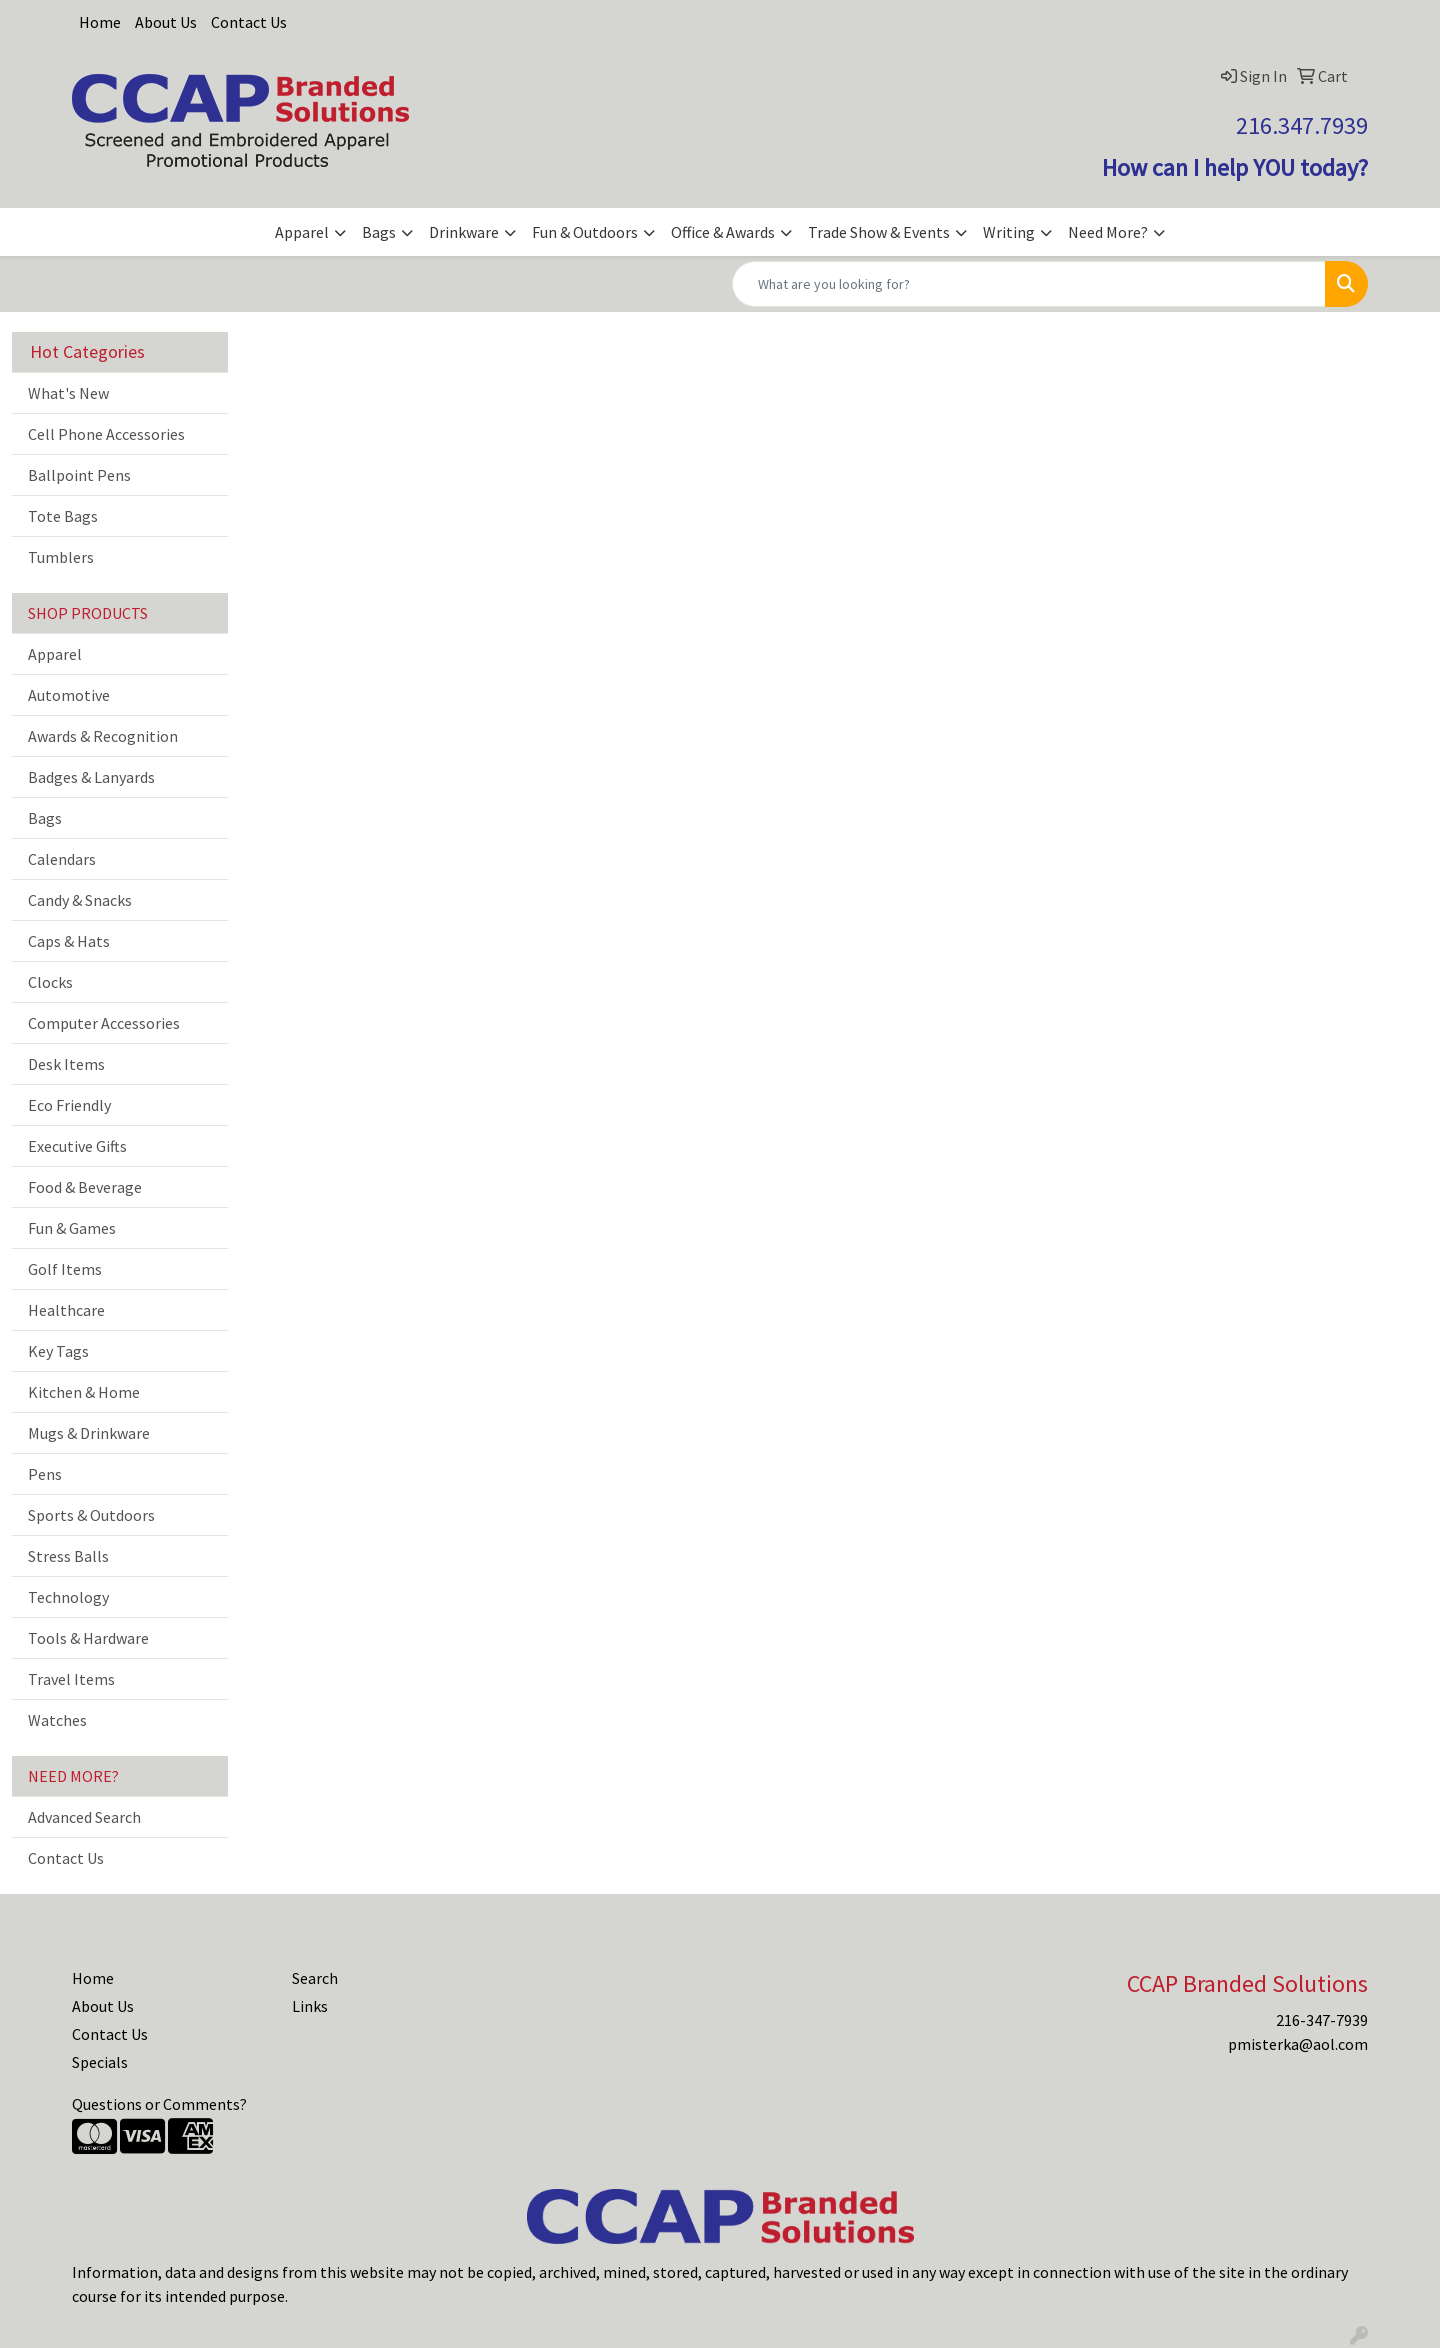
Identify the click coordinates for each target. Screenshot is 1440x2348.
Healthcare (66, 1310)
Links (310, 2006)
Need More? (1108, 232)
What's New (68, 393)
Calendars (62, 859)
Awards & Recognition (103, 736)
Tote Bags (63, 516)
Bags (379, 232)
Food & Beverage (85, 1187)
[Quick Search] (1029, 284)
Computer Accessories (104, 1023)
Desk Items (66, 1064)
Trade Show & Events (879, 232)
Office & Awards (723, 232)
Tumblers (61, 557)
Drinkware (464, 232)
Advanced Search (84, 1817)
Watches (57, 1720)
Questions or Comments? (159, 2104)
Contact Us (249, 22)
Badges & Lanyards (91, 777)
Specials (100, 2062)
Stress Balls (68, 1556)
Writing (1009, 232)
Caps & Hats (69, 941)
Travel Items (71, 1679)
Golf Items (65, 1269)
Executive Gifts (77, 1146)
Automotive (69, 695)
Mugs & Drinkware (89, 1433)
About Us (166, 22)
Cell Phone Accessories (106, 434)
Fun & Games (72, 1228)
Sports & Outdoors (91, 1515)
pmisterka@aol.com (1298, 2044)
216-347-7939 (1322, 2020)
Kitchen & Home (84, 1392)
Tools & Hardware (88, 1638)
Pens (45, 1474)
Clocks (50, 982)
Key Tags (58, 1351)
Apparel (302, 232)
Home (100, 22)
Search (315, 1978)
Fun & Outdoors (585, 232)
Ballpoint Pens (79, 475)
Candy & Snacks (80, 900)
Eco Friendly (69, 1105)
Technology (68, 1597)
